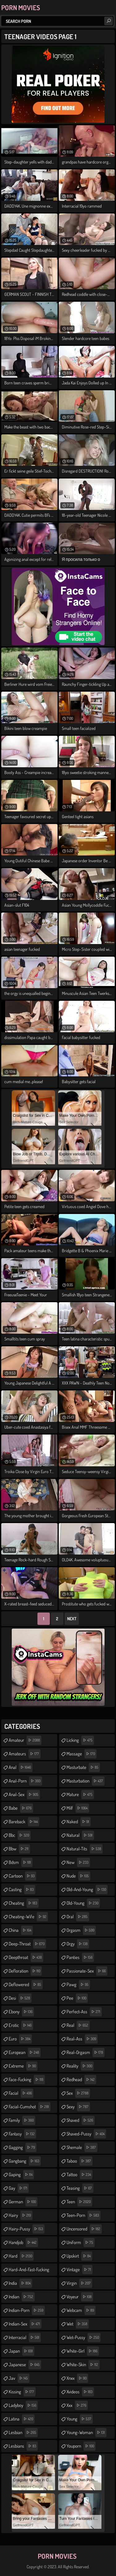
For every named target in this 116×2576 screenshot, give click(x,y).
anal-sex (24, 1794)
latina (22, 2419)
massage (82, 1753)
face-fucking (27, 2079)
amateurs (25, 1753)
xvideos (80, 2391)
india (20, 2283)
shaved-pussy (86, 2134)
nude (78, 1876)
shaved (81, 2120)
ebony (21, 2011)
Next (71, 1618)
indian (22, 2296)
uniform (81, 2242)
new (78, 1862)
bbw (19, 1848)
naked (79, 1821)
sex (78, 2093)
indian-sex (25, 2324)
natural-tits (85, 1848)
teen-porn (84, 2215)
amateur (25, 1740)
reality (80, 2066)
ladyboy (23, 2405)
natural (80, 1835)
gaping (21, 2174)
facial (21, 2093)
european (25, 2052)
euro (20, 2039)
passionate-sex (87, 1971)
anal (20, 1767)
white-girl (83, 2351)
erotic (21, 2025)
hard (21, 2256)
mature (80, 1794)
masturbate (83, 1767)
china (21, 1930)
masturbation (86, 1781)
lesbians (23, 2446)
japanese (25, 2364)
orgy (78, 1944)
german (23, 2201)
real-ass (82, 2039)
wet (78, 2324)
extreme (23, 2066)
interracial (25, 2337)
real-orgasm (86, 2052)
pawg (78, 1984)
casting (22, 1889)
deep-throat (27, 1944)
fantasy (22, 2134)
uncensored (84, 2229)
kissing (22, 2391)
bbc (20, 1835)
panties (80, 1957)
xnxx (77, 2378)
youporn (81, 2446)
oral (78, 1916)
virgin (79, 2283)
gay (19, 2188)
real (78, 2025)
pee (77, 1998)
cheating (24, 1903)
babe (21, 1808)
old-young (83, 1903)
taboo (79, 2161)
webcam (81, 2310)
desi (20, 1998)
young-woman (86, 2432)
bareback (24, 1821)
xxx (77, 2405)
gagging (23, 2147)
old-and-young (87, 1889)
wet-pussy (84, 2337)
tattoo (79, 2174)
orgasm (81, 1930)
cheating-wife (28, 1916)
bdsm (20, 1862)
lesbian (23, 2432)
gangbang (25, 2161)
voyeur (80, 2296)
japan (21, 2351)
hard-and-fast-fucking (29, 2271)
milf (78, 1808)
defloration (25, 1971)
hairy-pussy (27, 2229)
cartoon (22, 1876)
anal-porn (25, 1781)
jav (19, 2378)
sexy (78, 2106)
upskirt (79, 2256)
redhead (81, 2079)
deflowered (26, 1984)
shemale (82, 2147)
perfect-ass (84, 2011)
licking (80, 1740)
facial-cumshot (29, 2106)
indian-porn (27, 2310)
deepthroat (26, 1957)
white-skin (83, 2364)
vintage (79, 2269)
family (22, 2120)
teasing (80, 2188)
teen (79, 2201)
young (80, 2419)
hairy (20, 2215)
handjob (23, 2242)
